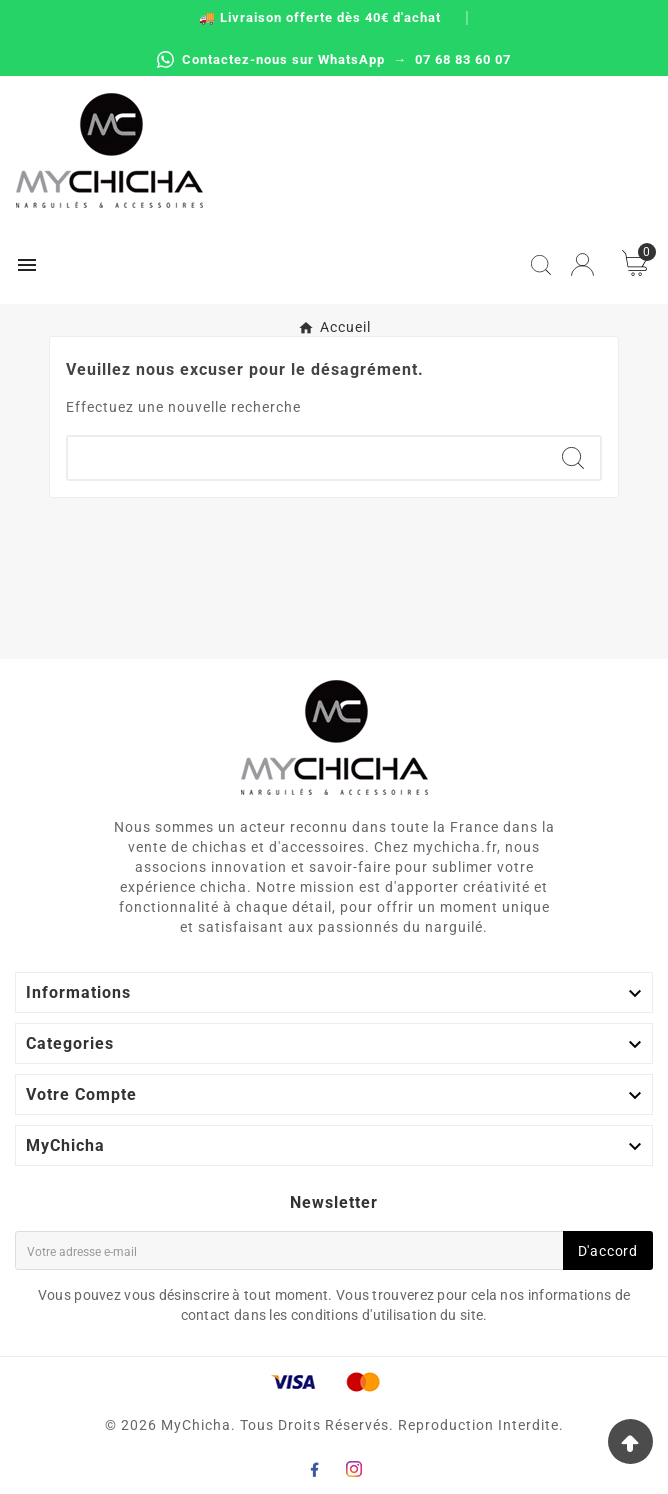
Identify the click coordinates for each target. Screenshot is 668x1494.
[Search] (573, 458)
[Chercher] (307, 458)
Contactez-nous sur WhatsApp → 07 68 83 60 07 (334, 59)
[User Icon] (582, 264)
